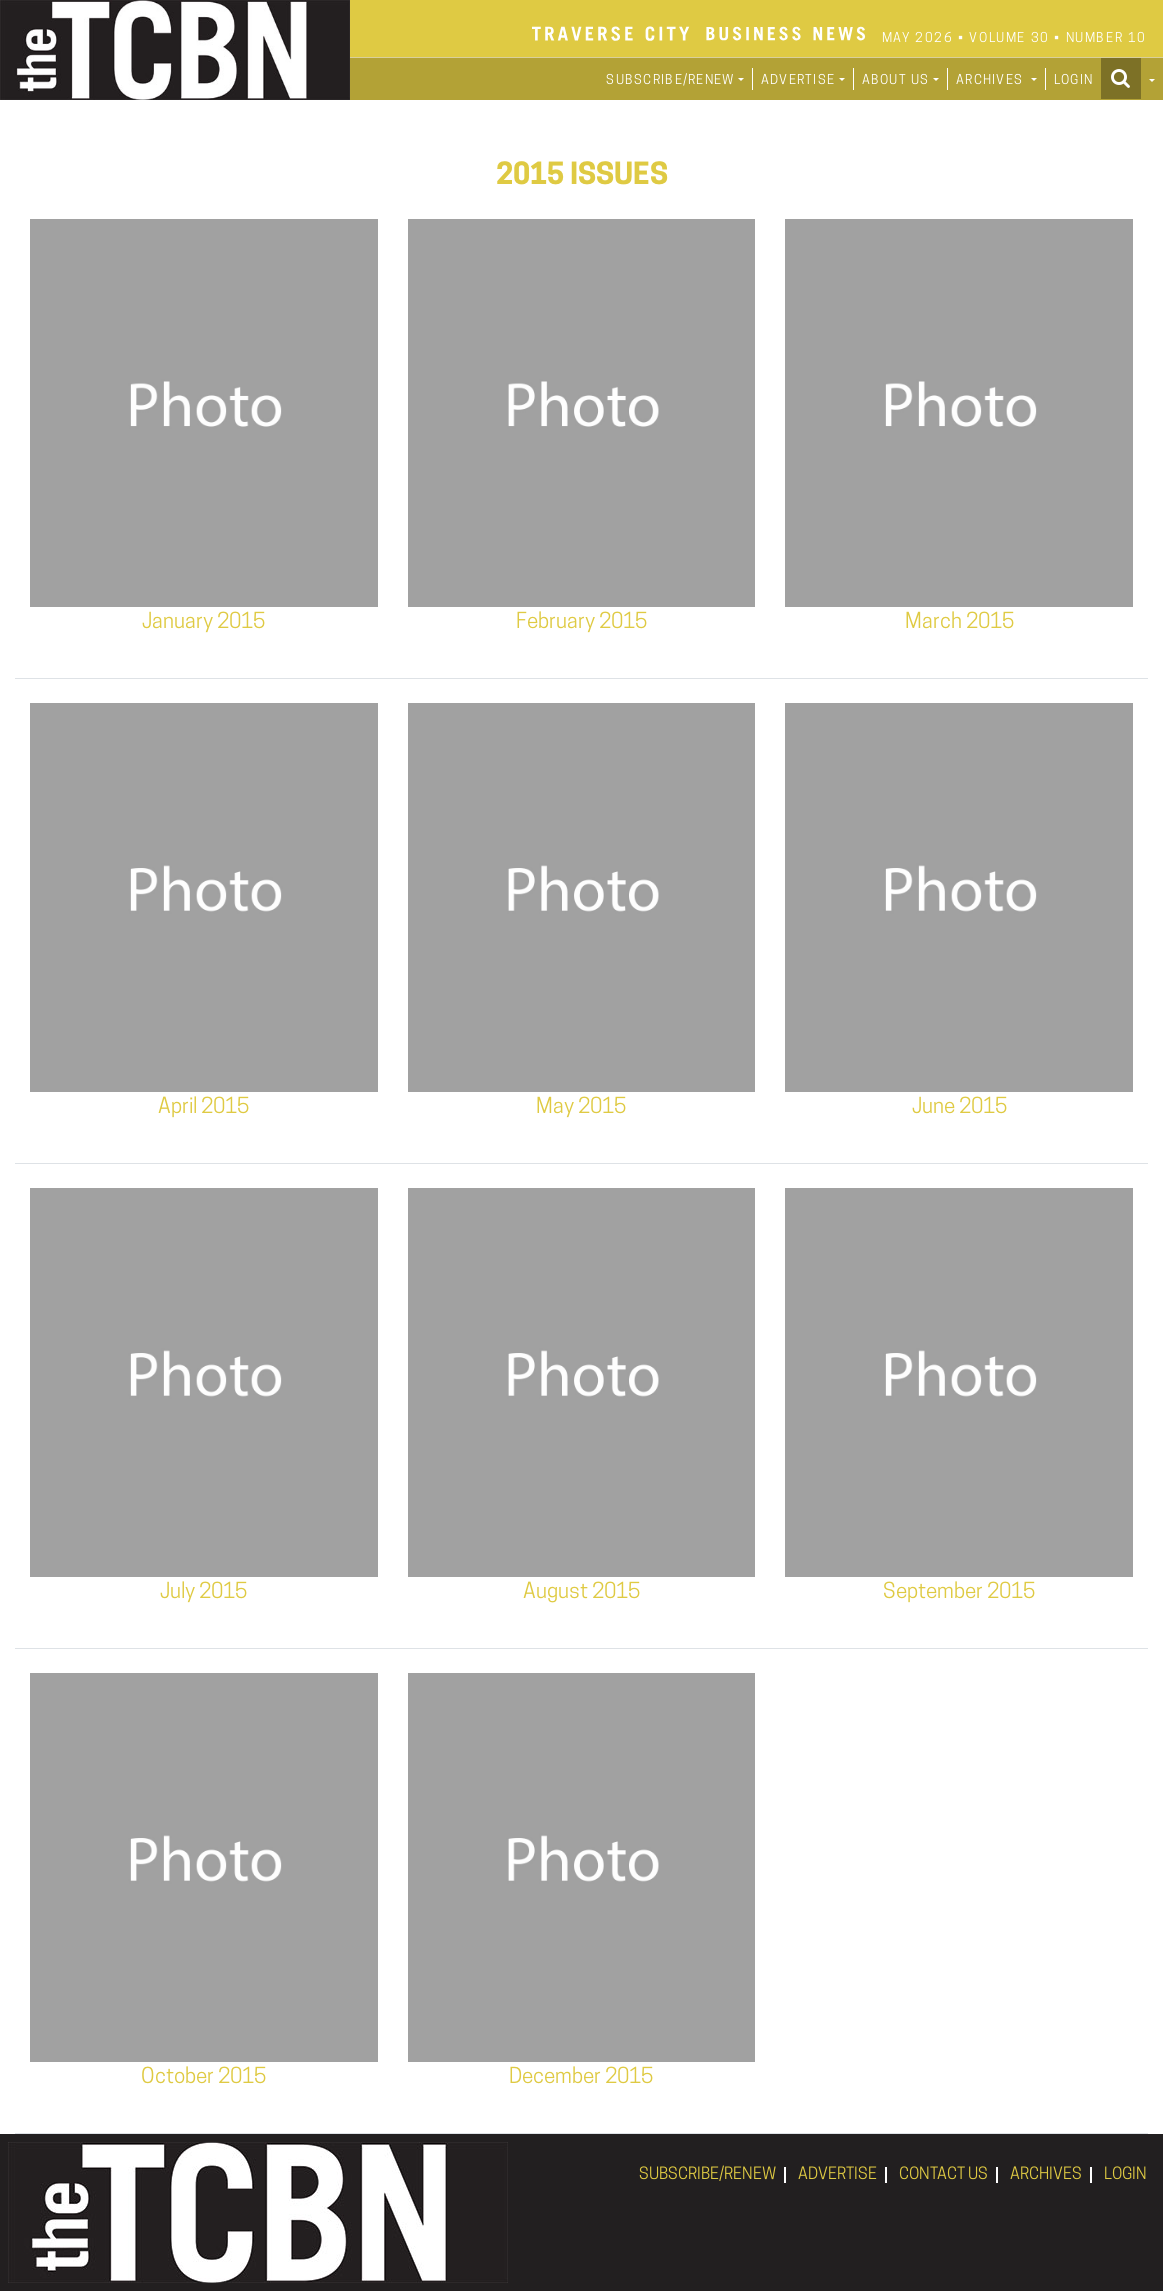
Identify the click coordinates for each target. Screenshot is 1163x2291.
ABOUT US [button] (896, 80)
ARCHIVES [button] (992, 80)
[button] (1128, 78)
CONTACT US (943, 2175)
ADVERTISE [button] (798, 80)
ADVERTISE (837, 2175)
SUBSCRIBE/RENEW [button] (670, 80)
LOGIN (1073, 80)
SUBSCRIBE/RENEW (707, 2175)
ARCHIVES (1046, 2175)
